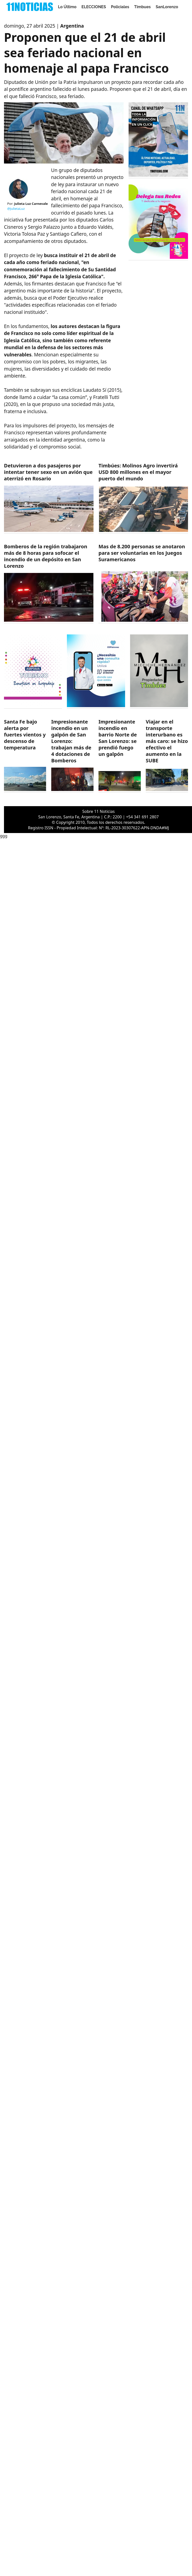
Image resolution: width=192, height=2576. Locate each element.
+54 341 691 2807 (142, 817)
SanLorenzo (167, 6)
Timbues (142, 6)
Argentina (72, 26)
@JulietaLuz (16, 208)
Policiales (120, 6)
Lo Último (67, 6)
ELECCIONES (94, 6)
